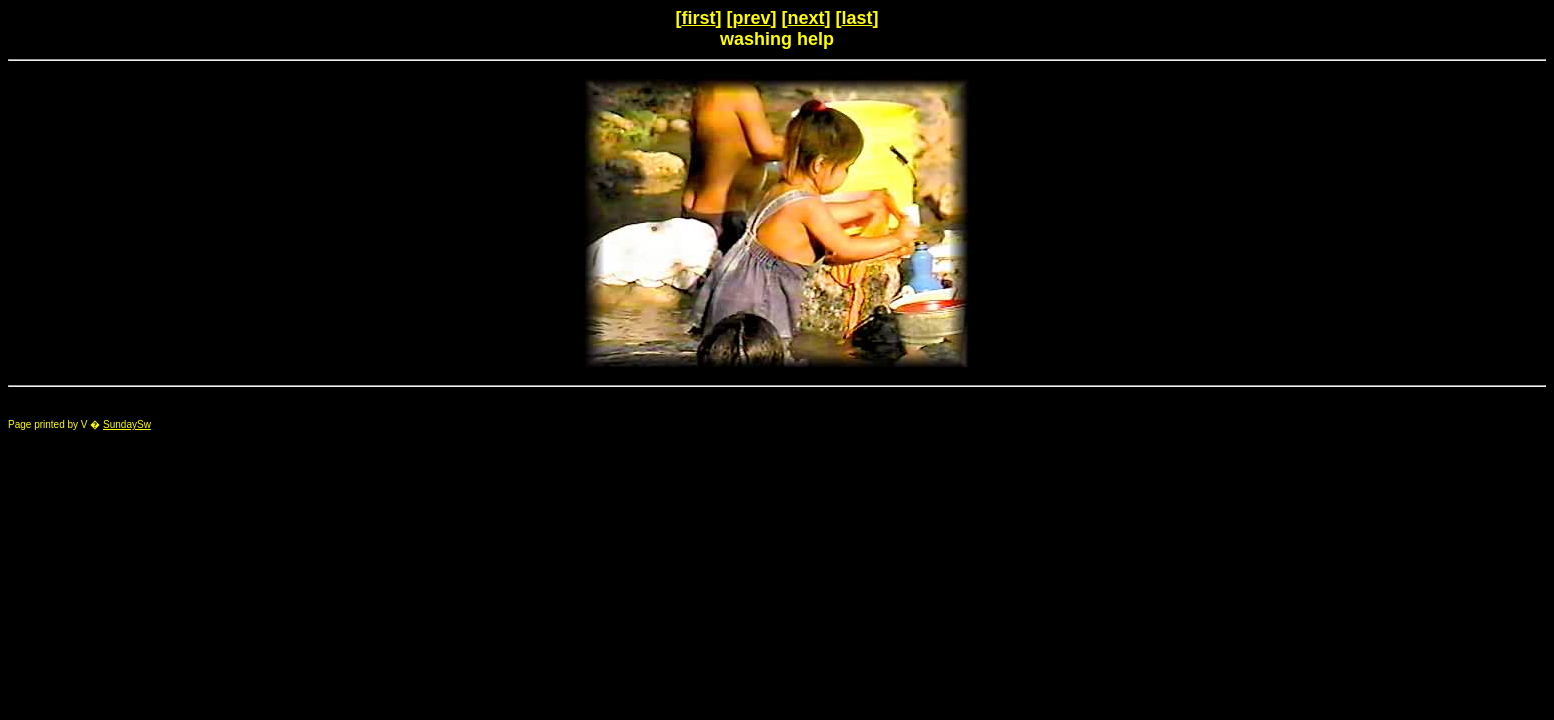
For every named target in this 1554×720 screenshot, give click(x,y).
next (806, 18)
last (857, 18)
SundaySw (127, 424)
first (698, 18)
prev (751, 18)
